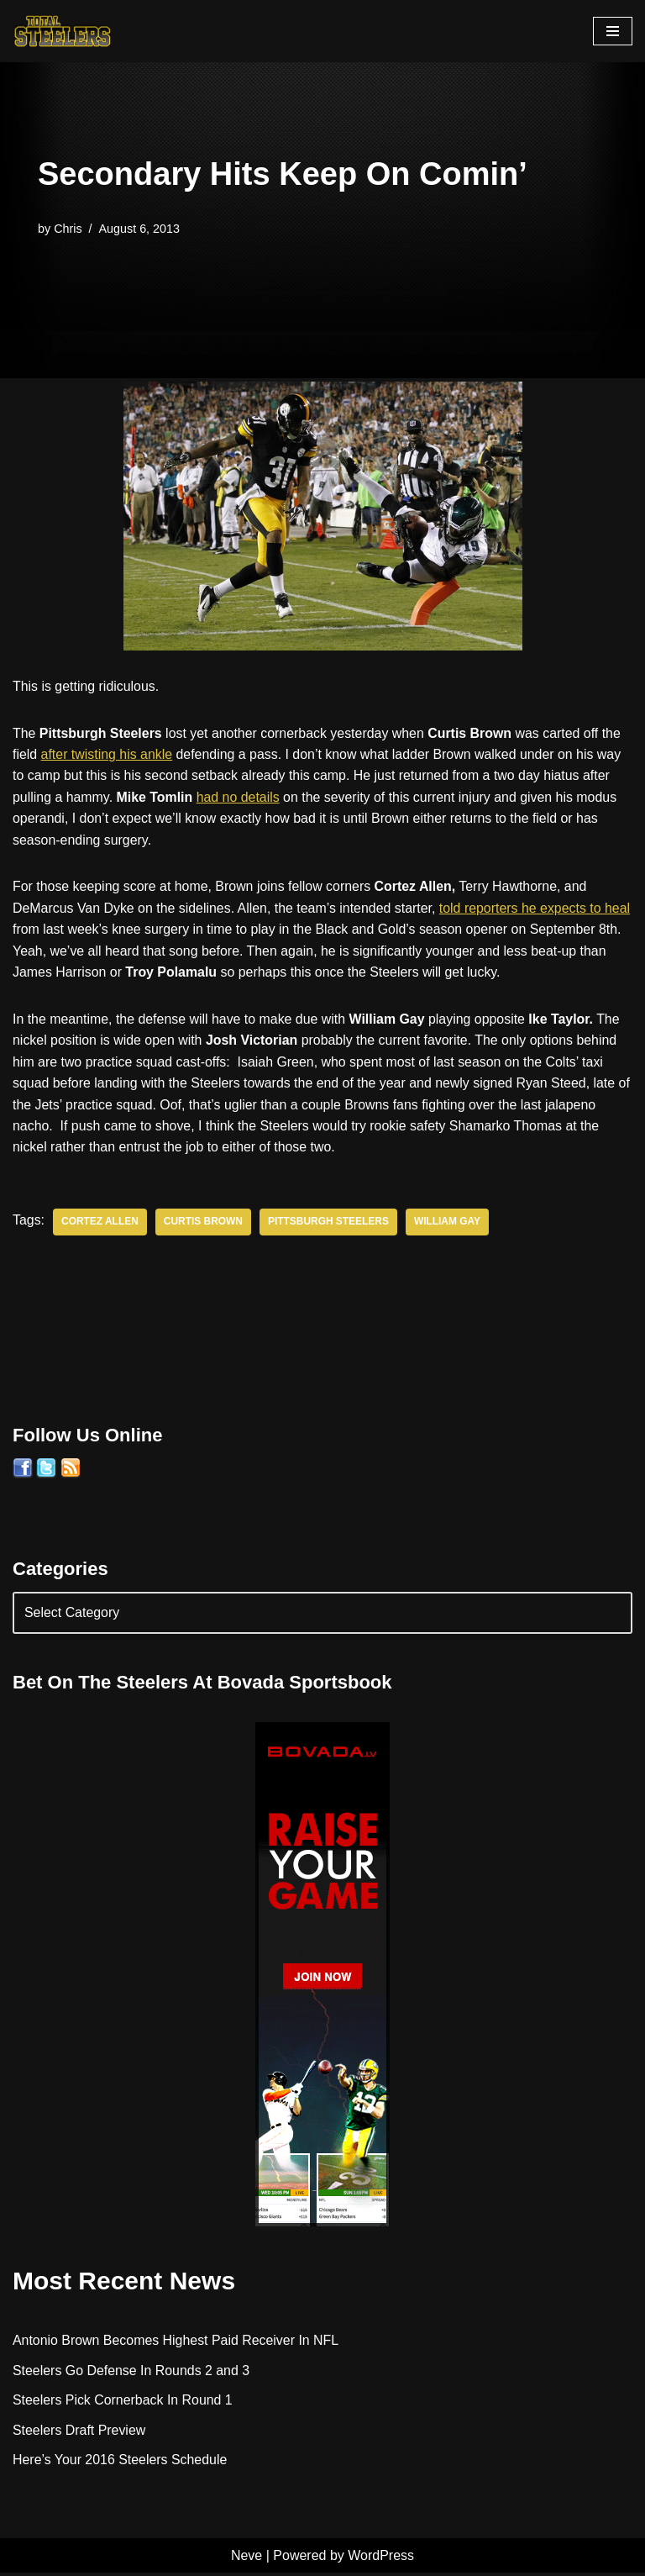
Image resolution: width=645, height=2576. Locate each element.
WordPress (381, 2558)
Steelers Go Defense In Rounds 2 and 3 (132, 2373)
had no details (239, 797)
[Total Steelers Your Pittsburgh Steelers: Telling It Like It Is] (63, 31)
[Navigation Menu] (612, 31)
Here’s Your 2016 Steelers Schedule (120, 2463)
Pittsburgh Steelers (330, 1224)
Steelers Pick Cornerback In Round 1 (123, 2402)
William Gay (449, 1224)
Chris (68, 227)
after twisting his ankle (107, 754)
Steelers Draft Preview (79, 2433)
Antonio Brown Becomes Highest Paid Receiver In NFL (176, 2343)
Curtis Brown (204, 1224)
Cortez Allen (100, 1224)
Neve (246, 2558)
